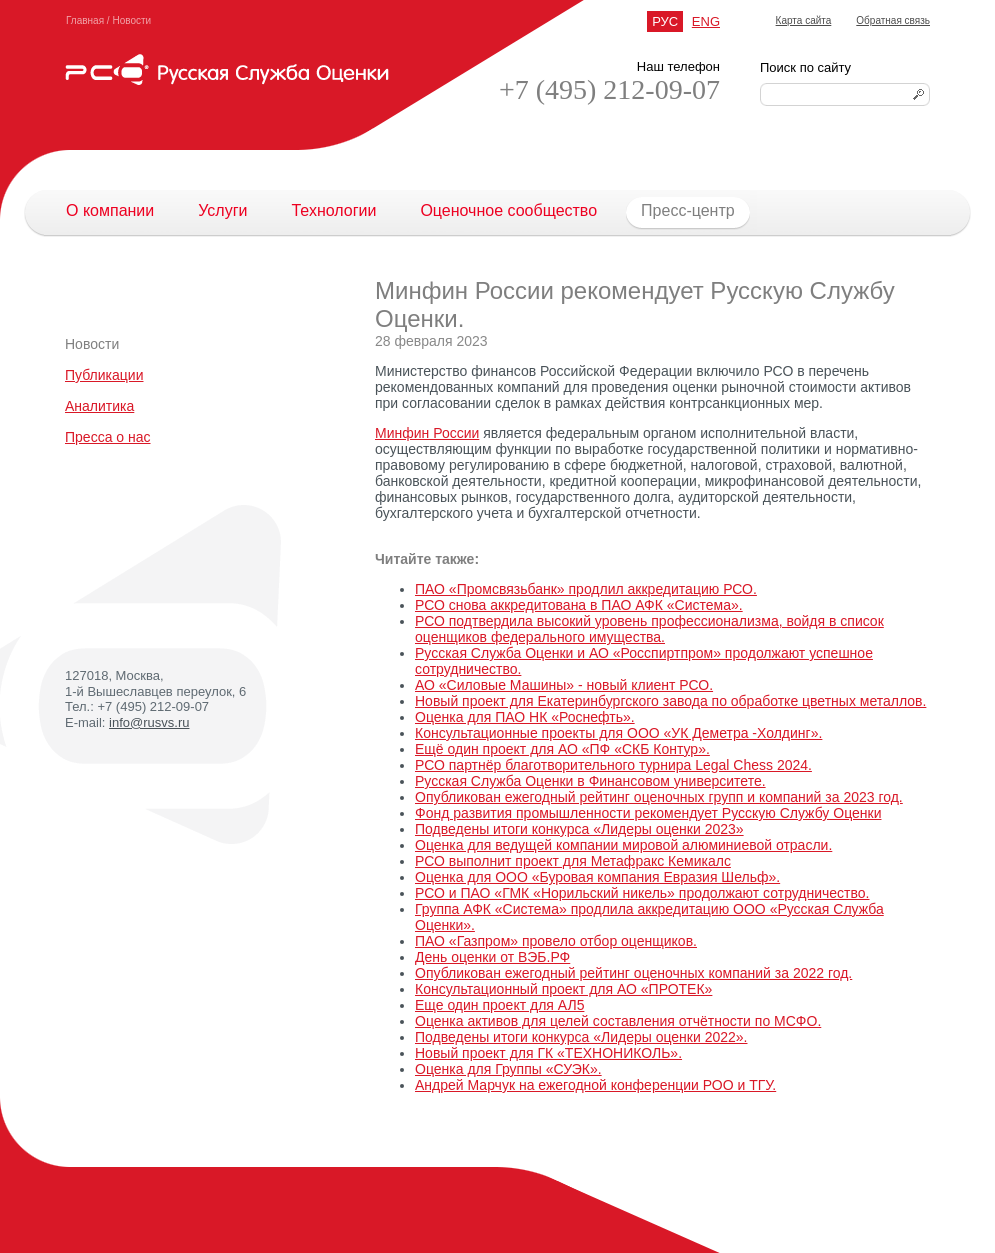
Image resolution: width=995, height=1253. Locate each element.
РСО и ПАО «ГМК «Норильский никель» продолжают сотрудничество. (642, 893)
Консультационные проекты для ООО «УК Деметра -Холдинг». (618, 733)
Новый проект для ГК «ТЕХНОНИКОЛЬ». (548, 1053)
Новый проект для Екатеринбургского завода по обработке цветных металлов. (670, 701)
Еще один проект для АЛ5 (499, 1005)
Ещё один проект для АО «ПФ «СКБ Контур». (562, 749)
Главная (85, 20)
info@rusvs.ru (149, 722)
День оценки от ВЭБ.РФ (492, 957)
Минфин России (427, 433)
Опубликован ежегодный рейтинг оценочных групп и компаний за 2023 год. (659, 797)
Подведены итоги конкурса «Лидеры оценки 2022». (581, 1037)
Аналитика (99, 406)
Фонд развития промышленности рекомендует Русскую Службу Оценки (648, 813)
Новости (131, 20)
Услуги (222, 210)
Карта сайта (804, 20)
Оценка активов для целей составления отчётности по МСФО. (618, 1021)
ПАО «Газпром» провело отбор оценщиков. (556, 941)
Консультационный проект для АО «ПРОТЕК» (563, 989)
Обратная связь (893, 20)
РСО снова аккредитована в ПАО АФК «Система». (579, 605)
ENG (706, 21)
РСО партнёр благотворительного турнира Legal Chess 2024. (613, 765)
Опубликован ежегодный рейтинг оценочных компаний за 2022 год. (633, 973)
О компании (110, 210)
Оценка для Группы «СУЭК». (508, 1069)
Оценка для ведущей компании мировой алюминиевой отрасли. (623, 845)
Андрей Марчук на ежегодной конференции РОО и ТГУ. (595, 1085)
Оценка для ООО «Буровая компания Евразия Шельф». (597, 877)
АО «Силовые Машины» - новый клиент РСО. (564, 685)
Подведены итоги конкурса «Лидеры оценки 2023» (579, 829)
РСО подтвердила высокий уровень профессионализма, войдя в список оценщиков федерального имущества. (649, 629)
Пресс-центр (677, 211)
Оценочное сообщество (508, 210)
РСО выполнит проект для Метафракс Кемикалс (573, 861)
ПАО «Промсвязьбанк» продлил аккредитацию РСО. (586, 589)
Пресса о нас (108, 437)
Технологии (333, 210)
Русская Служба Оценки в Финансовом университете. (590, 781)
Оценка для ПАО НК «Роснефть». (525, 717)
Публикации (104, 375)
